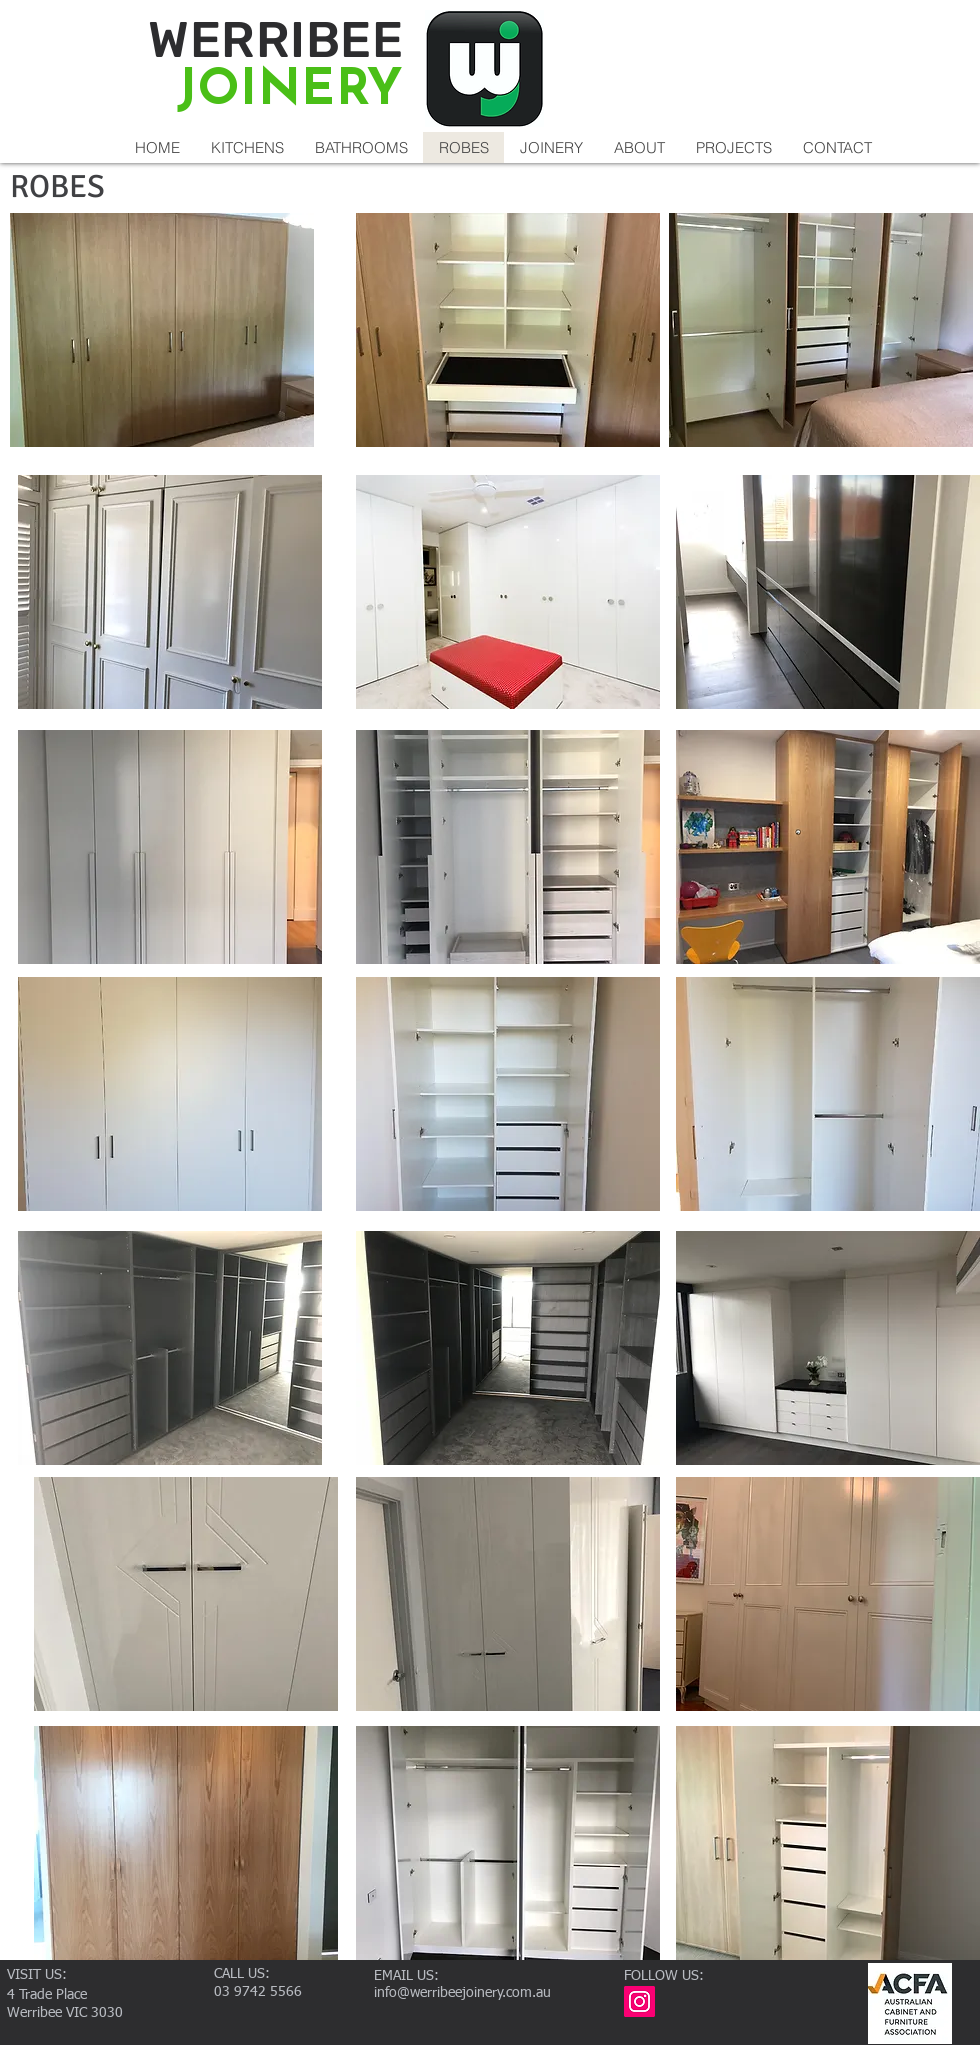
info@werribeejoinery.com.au (462, 1993)
